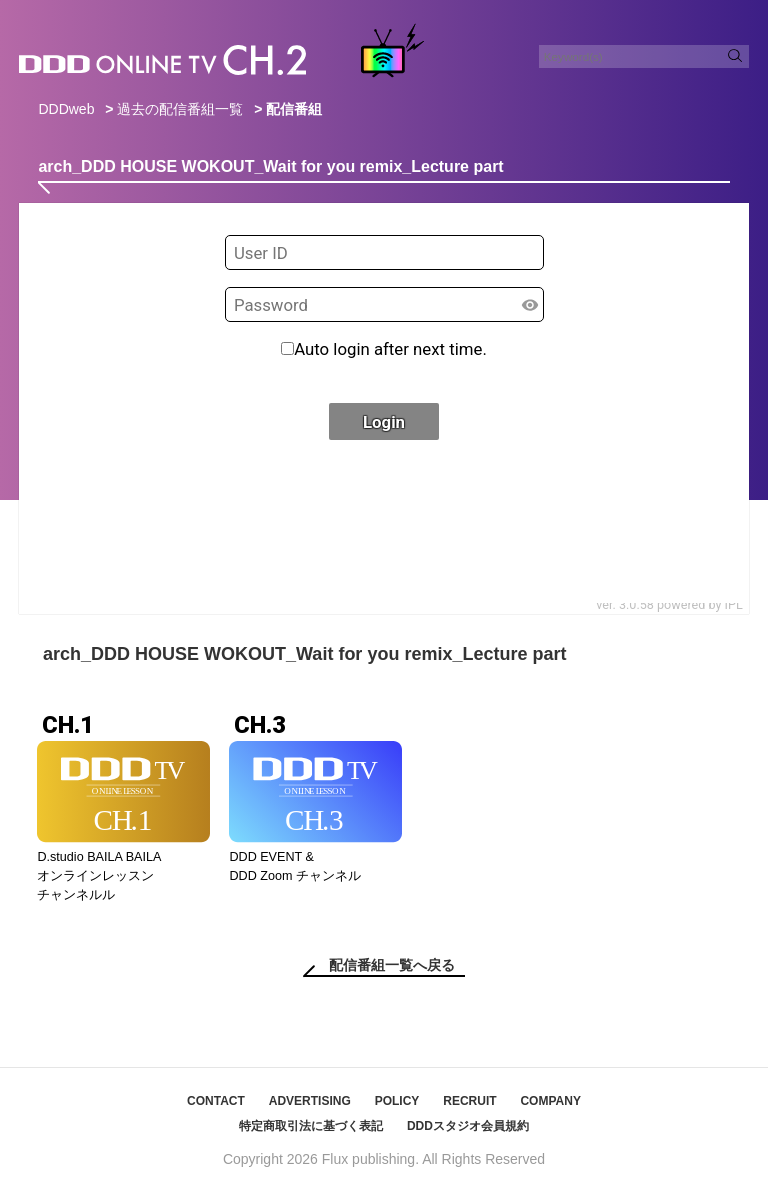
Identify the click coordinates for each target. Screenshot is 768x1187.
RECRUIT (469, 1101)
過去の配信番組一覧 (180, 109)
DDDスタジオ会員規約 (468, 1126)
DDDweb (66, 109)
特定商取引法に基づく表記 (311, 1126)
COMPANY (550, 1101)
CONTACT (216, 1101)
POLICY (397, 1101)
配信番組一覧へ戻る (392, 965)
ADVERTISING (310, 1101)
